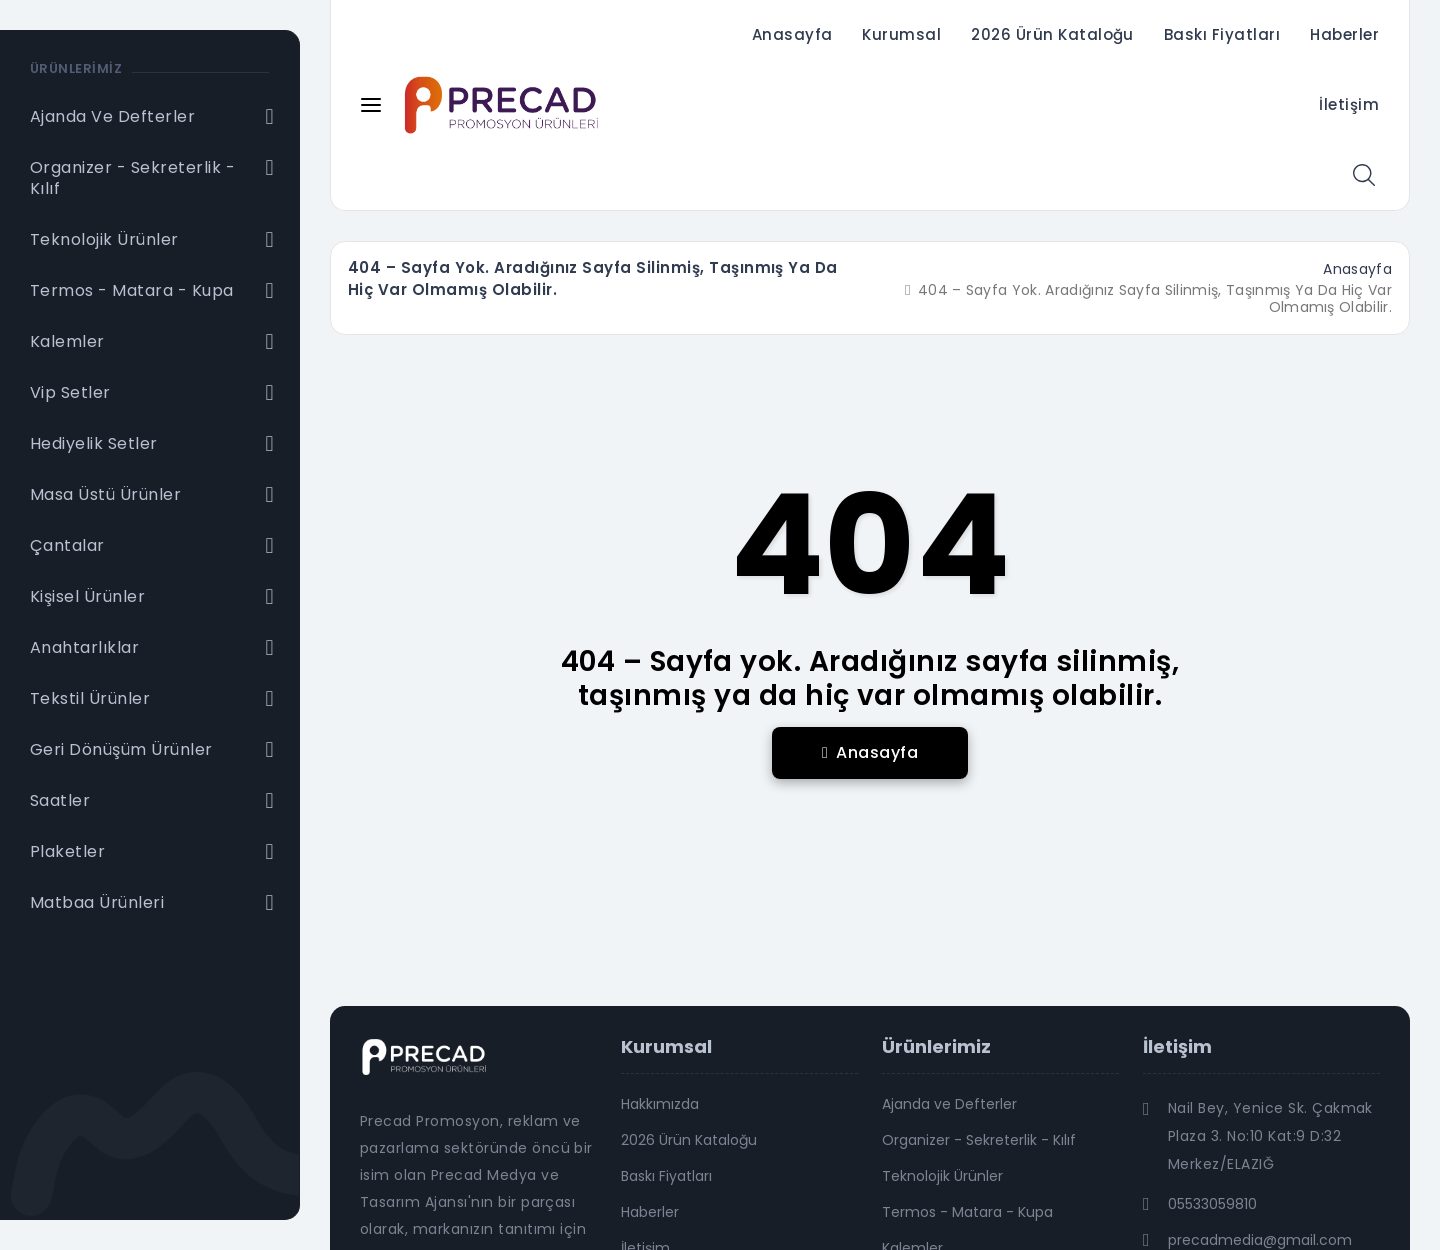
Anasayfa (792, 34)
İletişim (1349, 104)
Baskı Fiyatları (1222, 34)
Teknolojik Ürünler (942, 1176)
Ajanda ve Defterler (949, 1104)
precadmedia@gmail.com (1260, 1240)
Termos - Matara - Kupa (967, 1212)
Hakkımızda (660, 1104)
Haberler (1344, 34)
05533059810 (1212, 1204)
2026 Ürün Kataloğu (1052, 34)
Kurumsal (901, 34)
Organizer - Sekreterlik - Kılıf (979, 1140)
